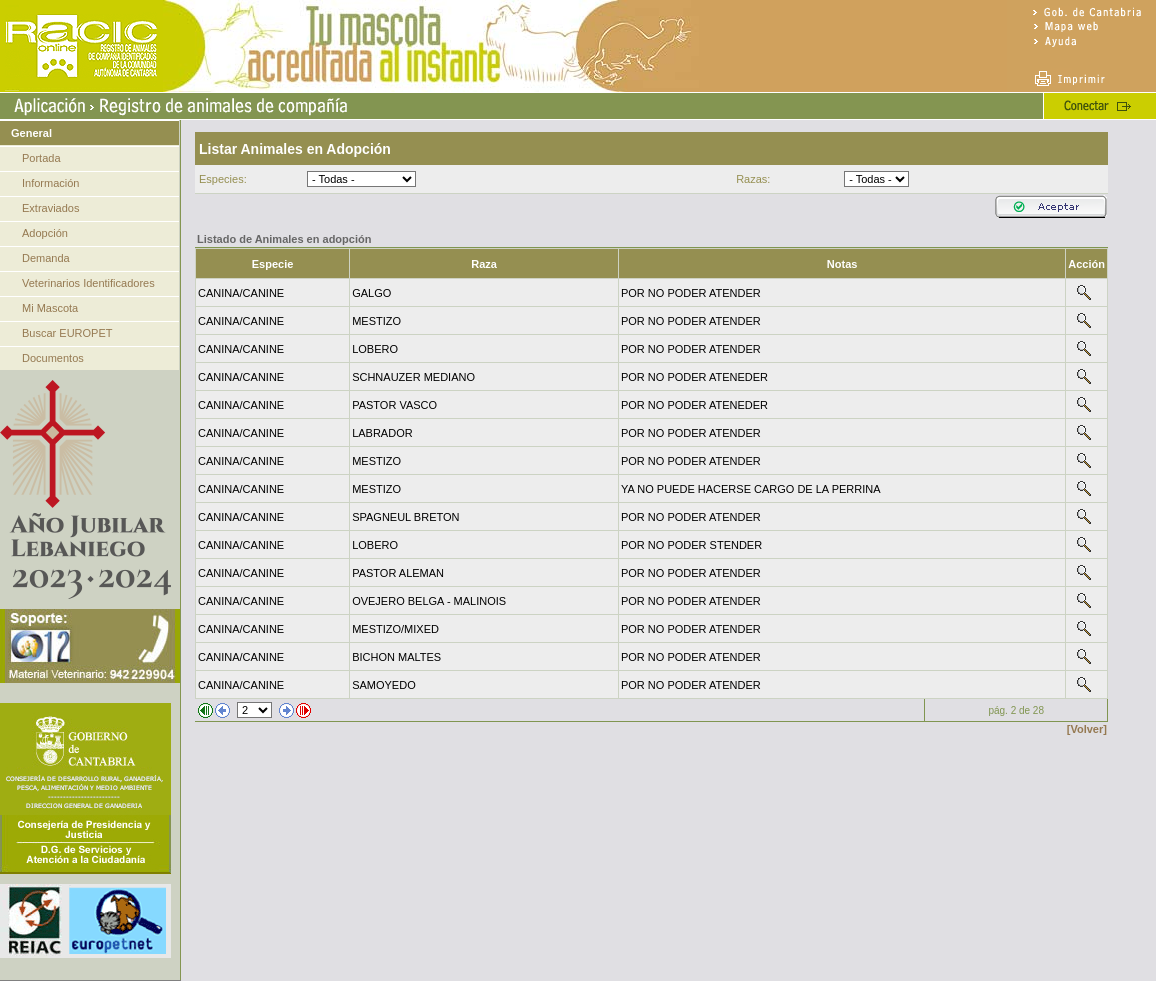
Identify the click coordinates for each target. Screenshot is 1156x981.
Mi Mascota (50, 308)
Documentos (53, 358)
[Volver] (1087, 729)
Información (50, 183)
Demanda (46, 258)
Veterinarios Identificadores (88, 283)
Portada (41, 158)
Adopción (45, 233)
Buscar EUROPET (67, 333)
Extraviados (50, 208)
